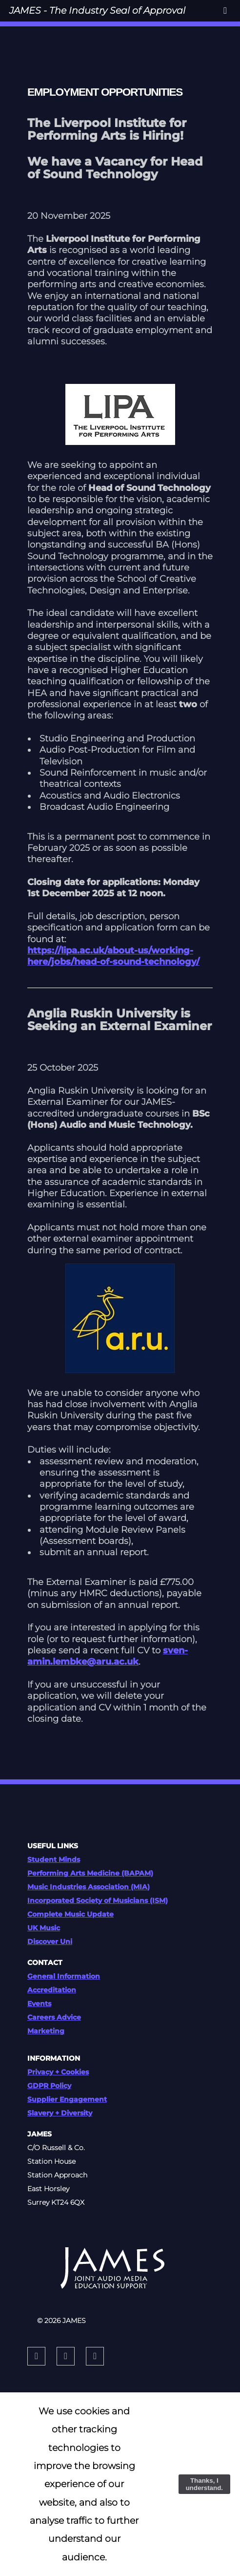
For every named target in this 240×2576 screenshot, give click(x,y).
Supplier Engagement (67, 2099)
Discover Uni (49, 1941)
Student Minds (53, 1859)
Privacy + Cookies (58, 2072)
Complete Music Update (70, 1914)
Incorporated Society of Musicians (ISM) (97, 1900)
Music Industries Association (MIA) (88, 1886)
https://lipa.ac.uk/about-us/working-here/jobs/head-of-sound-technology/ (113, 956)
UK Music (43, 1927)
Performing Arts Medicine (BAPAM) (90, 1873)
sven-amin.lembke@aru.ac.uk (107, 1656)
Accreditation (51, 1989)
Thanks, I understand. (204, 2484)
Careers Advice (54, 2017)
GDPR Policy (49, 2085)
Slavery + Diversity (59, 2113)
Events (39, 2003)
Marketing (45, 2031)
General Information (63, 1976)
